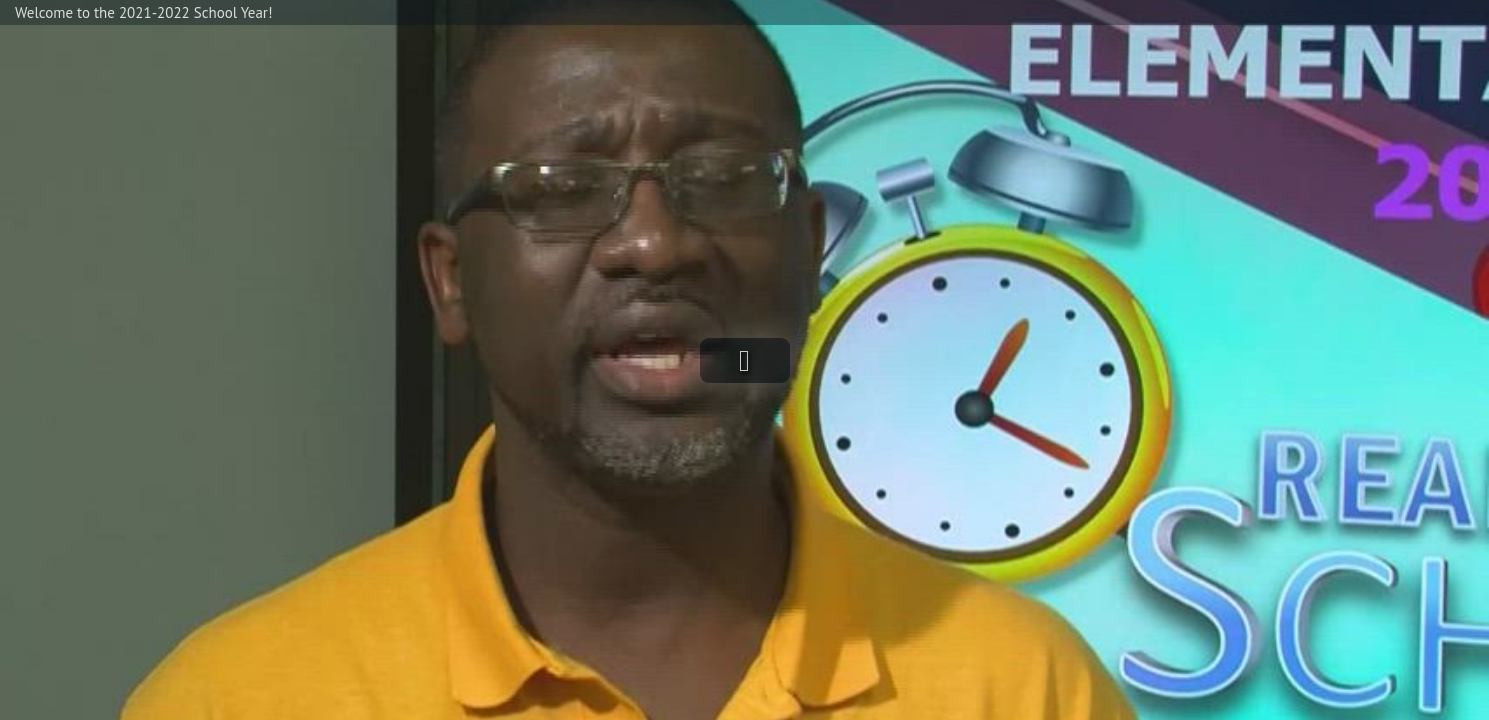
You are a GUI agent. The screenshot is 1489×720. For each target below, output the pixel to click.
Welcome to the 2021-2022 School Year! (144, 12)
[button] (745, 360)
